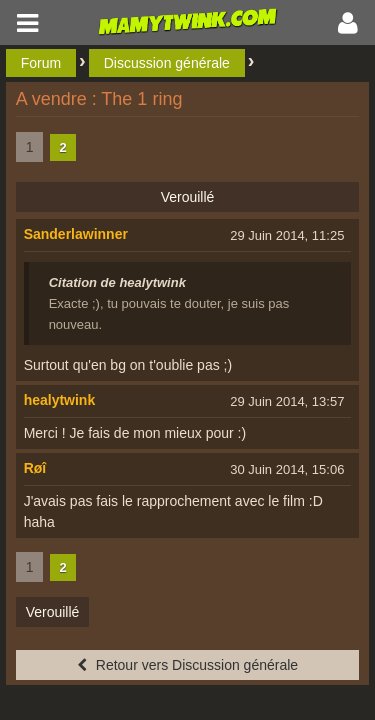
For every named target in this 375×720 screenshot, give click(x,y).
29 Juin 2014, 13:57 (287, 401)
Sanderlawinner (76, 234)
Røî (35, 468)
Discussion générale (167, 63)
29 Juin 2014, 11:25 (287, 235)
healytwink (60, 400)
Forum (41, 63)
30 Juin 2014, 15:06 (287, 469)
